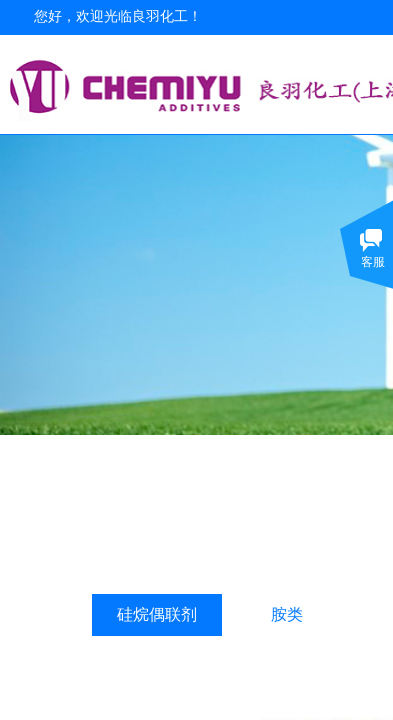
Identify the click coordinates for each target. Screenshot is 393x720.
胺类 (287, 614)
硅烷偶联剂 (157, 614)
